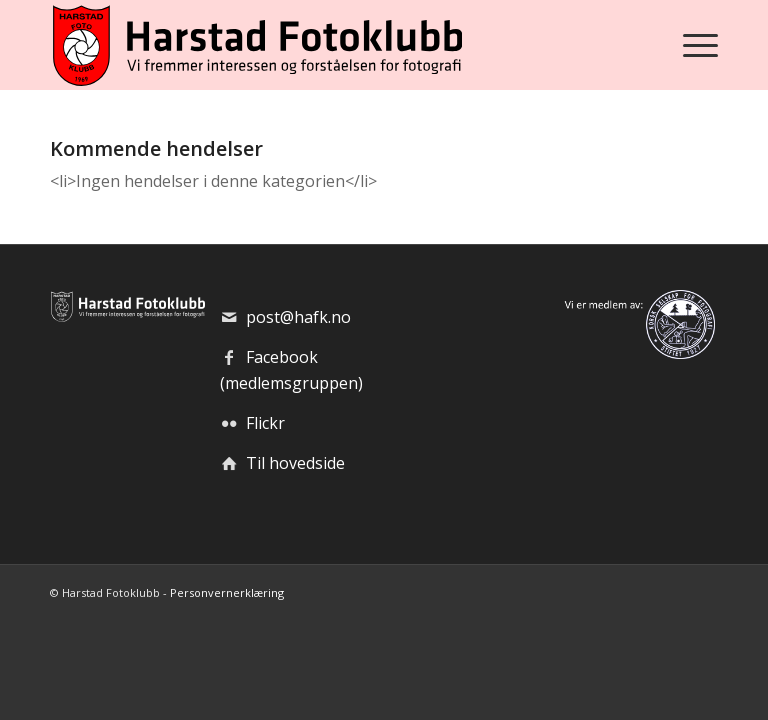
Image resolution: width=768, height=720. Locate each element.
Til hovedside (295, 463)
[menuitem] (695, 45)
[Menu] (695, 45)
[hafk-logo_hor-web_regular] (256, 45)
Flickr (265, 423)
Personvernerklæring (227, 592)
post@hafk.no (298, 317)
